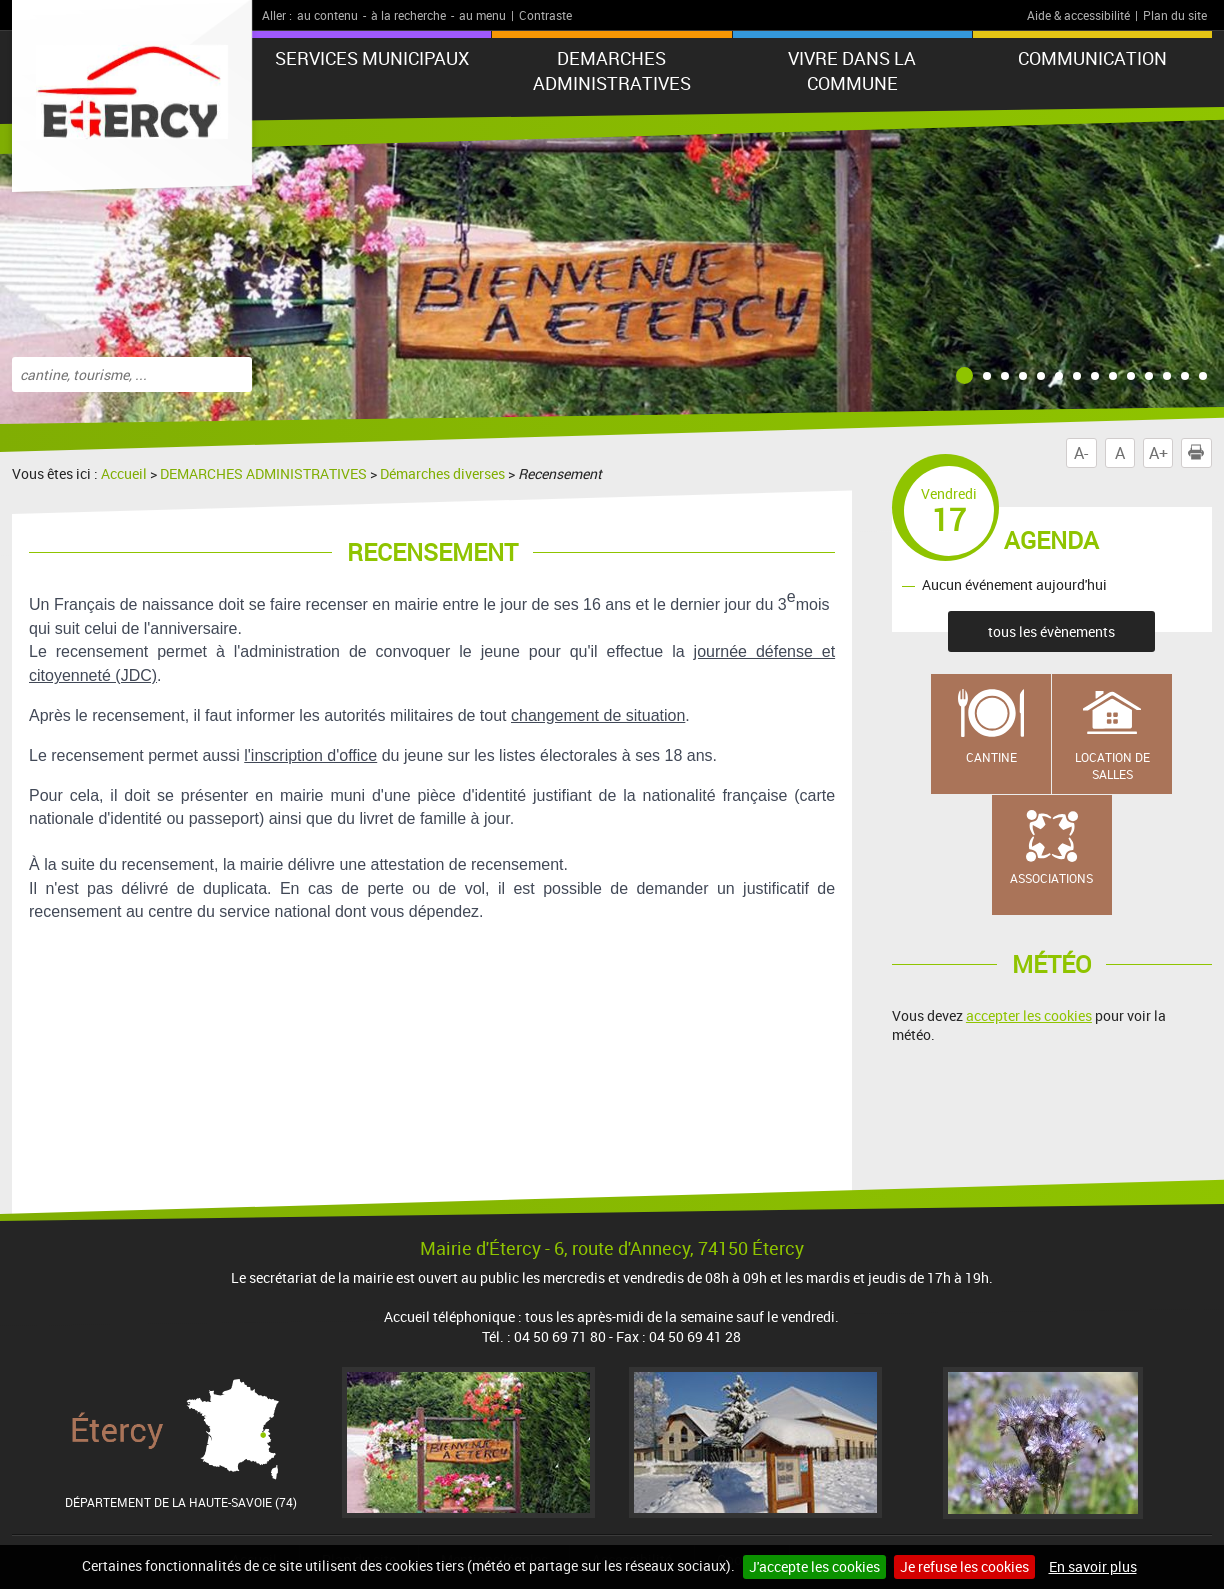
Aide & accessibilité (1078, 15)
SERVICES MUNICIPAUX (372, 58)
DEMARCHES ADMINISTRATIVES (612, 70)
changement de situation (598, 715)
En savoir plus (1093, 1566)
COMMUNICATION (1092, 58)
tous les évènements (1051, 631)
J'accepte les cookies (814, 1566)
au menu (482, 15)
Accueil (124, 473)
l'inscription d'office (310, 755)
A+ (1158, 453)
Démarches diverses (442, 473)
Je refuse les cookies (964, 1566)
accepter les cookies (1029, 1015)
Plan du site (1175, 15)
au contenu (327, 15)
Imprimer (1200, 453)
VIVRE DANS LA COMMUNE (852, 70)
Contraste (545, 15)
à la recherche (408, 15)
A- (1081, 453)
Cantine (991, 757)
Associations (1051, 878)
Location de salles (1112, 765)
